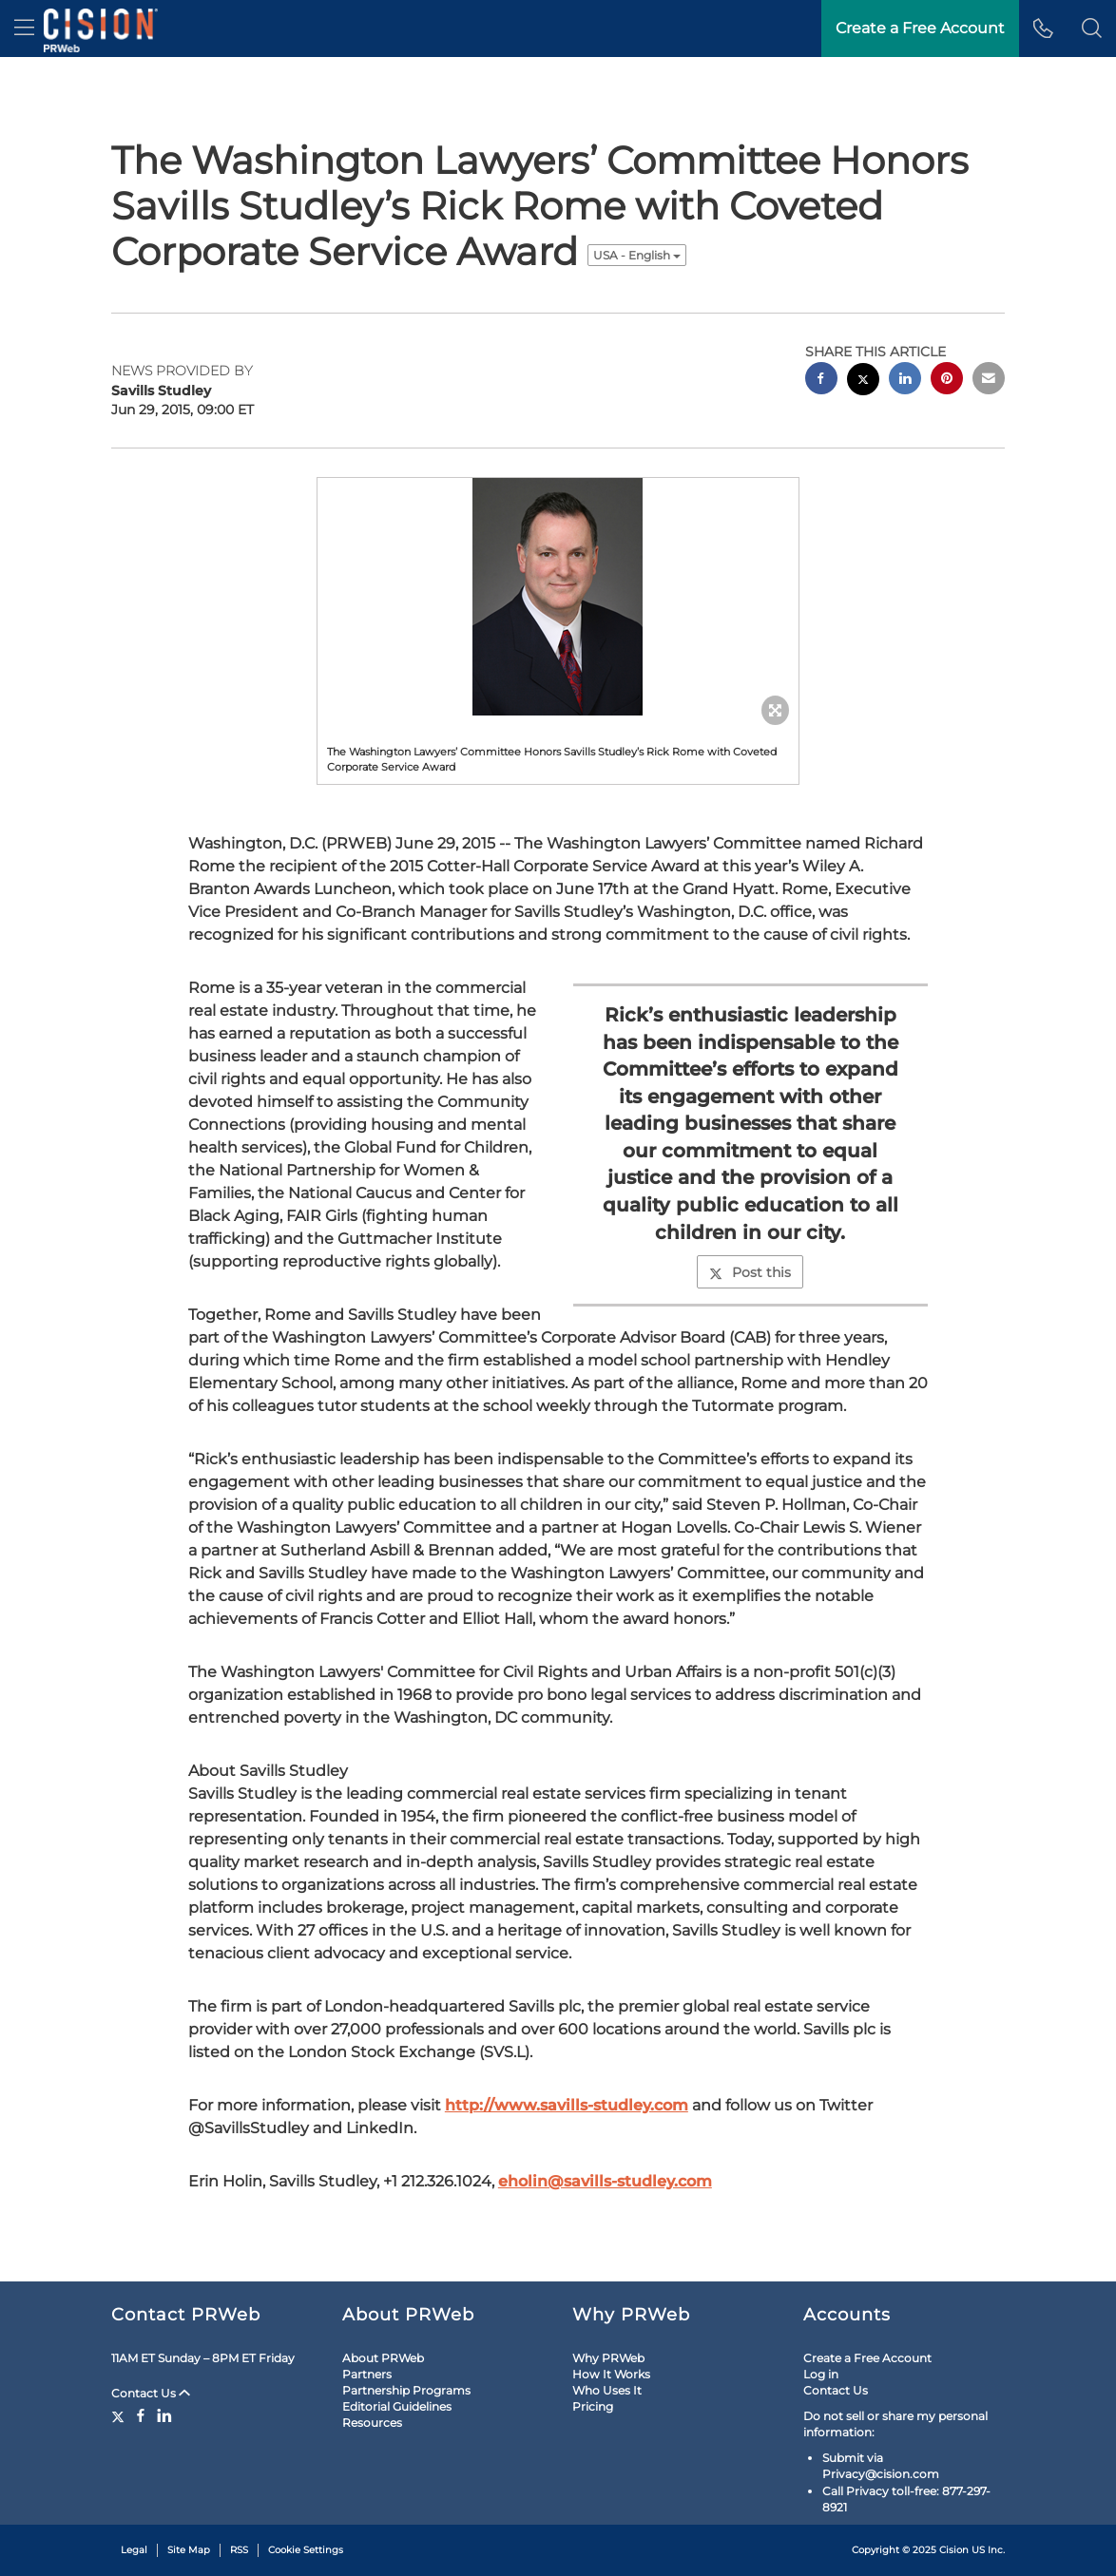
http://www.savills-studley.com (566, 2105)
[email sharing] (988, 380)
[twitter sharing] (863, 381)
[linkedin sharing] (905, 380)
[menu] (24, 28)
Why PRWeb (608, 2358)
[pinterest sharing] (947, 380)
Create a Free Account (867, 2358)
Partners (367, 2374)
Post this (750, 1272)
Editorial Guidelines (397, 2406)
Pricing (592, 2406)
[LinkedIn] (164, 2415)
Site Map (188, 2550)
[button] (1092, 28)
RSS (239, 2550)
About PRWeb (383, 2358)
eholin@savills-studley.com (605, 2181)
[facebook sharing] (821, 380)
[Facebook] (140, 2415)
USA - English (637, 255)
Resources (372, 2422)
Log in (820, 2374)
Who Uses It (607, 2390)
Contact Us (150, 2393)
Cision (954, 2550)
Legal (134, 2550)
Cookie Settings (305, 2550)
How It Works (611, 2374)
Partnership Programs (406, 2390)
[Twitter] (120, 2415)
